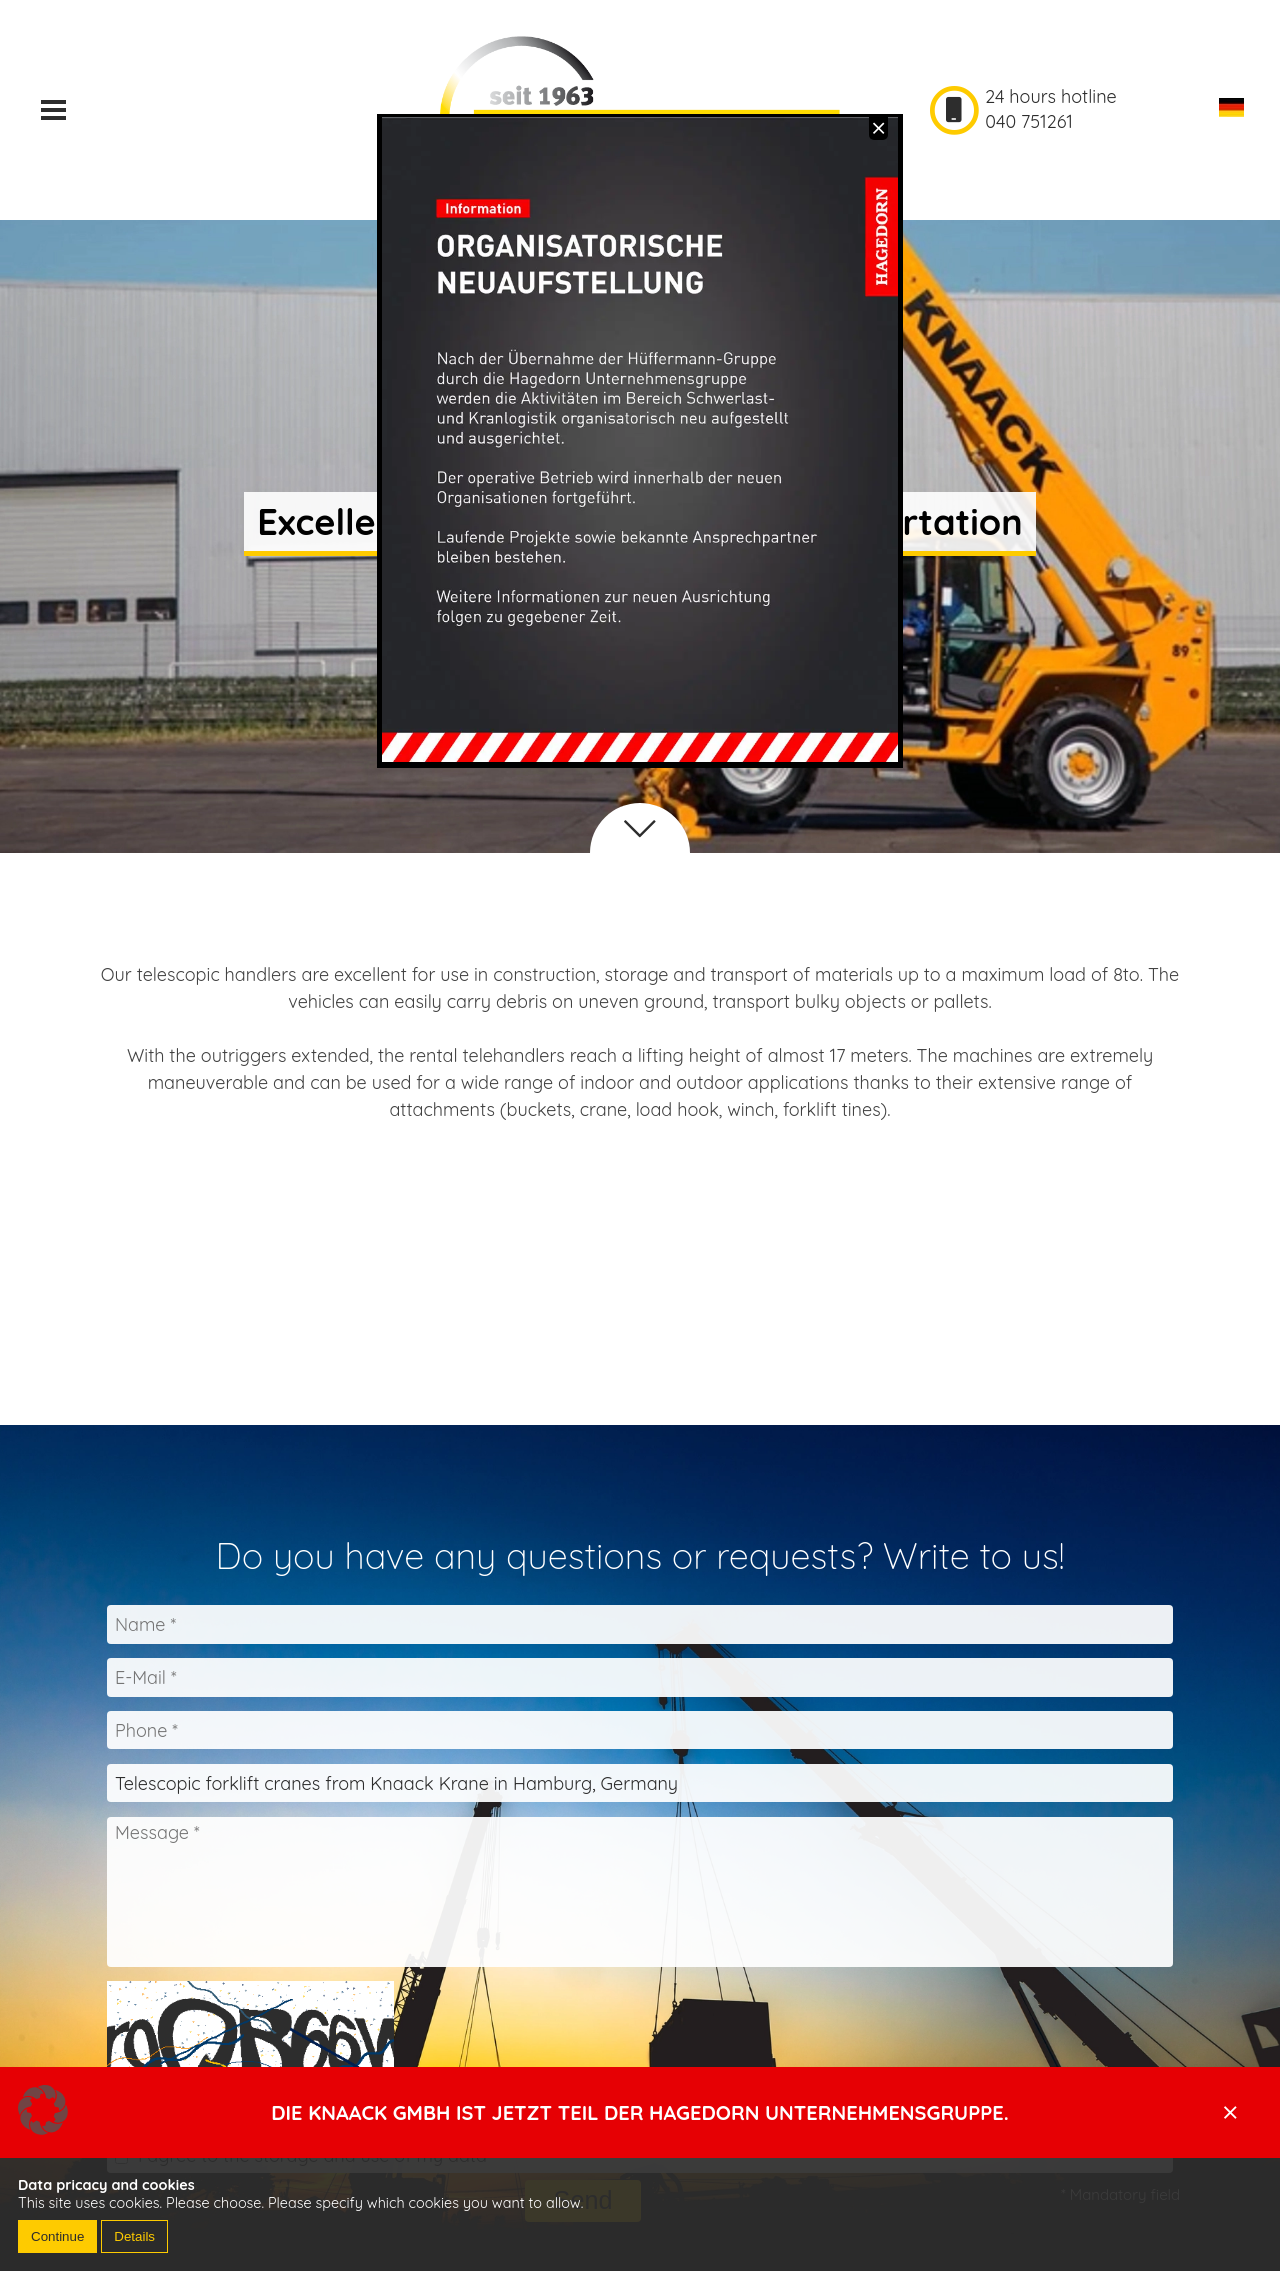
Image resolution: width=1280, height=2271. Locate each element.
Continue (57, 2236)
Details (134, 2236)
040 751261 (1029, 121)
